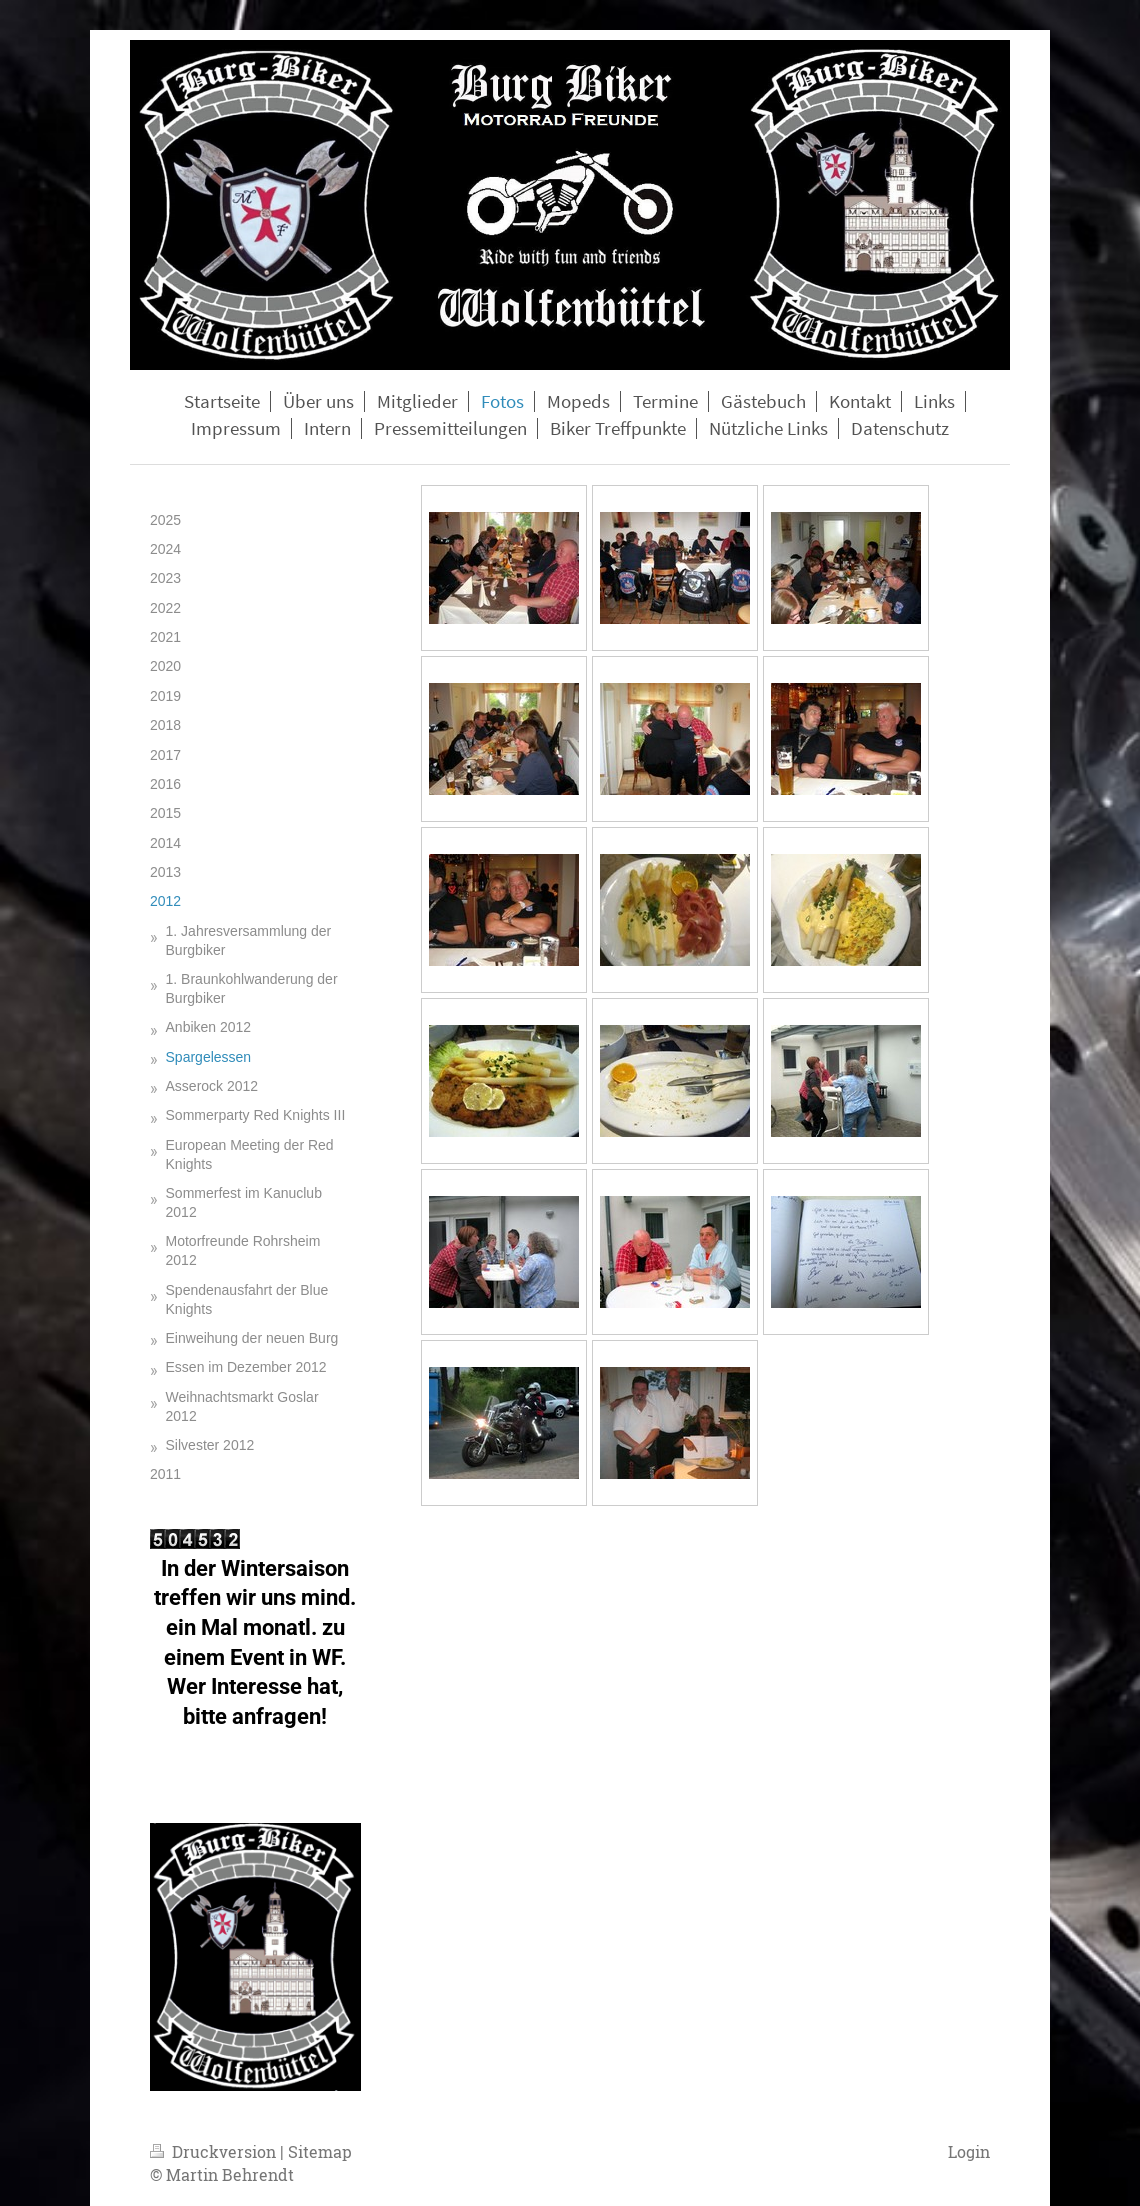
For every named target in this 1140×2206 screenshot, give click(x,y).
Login (969, 2151)
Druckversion (215, 2151)
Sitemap (320, 2151)
